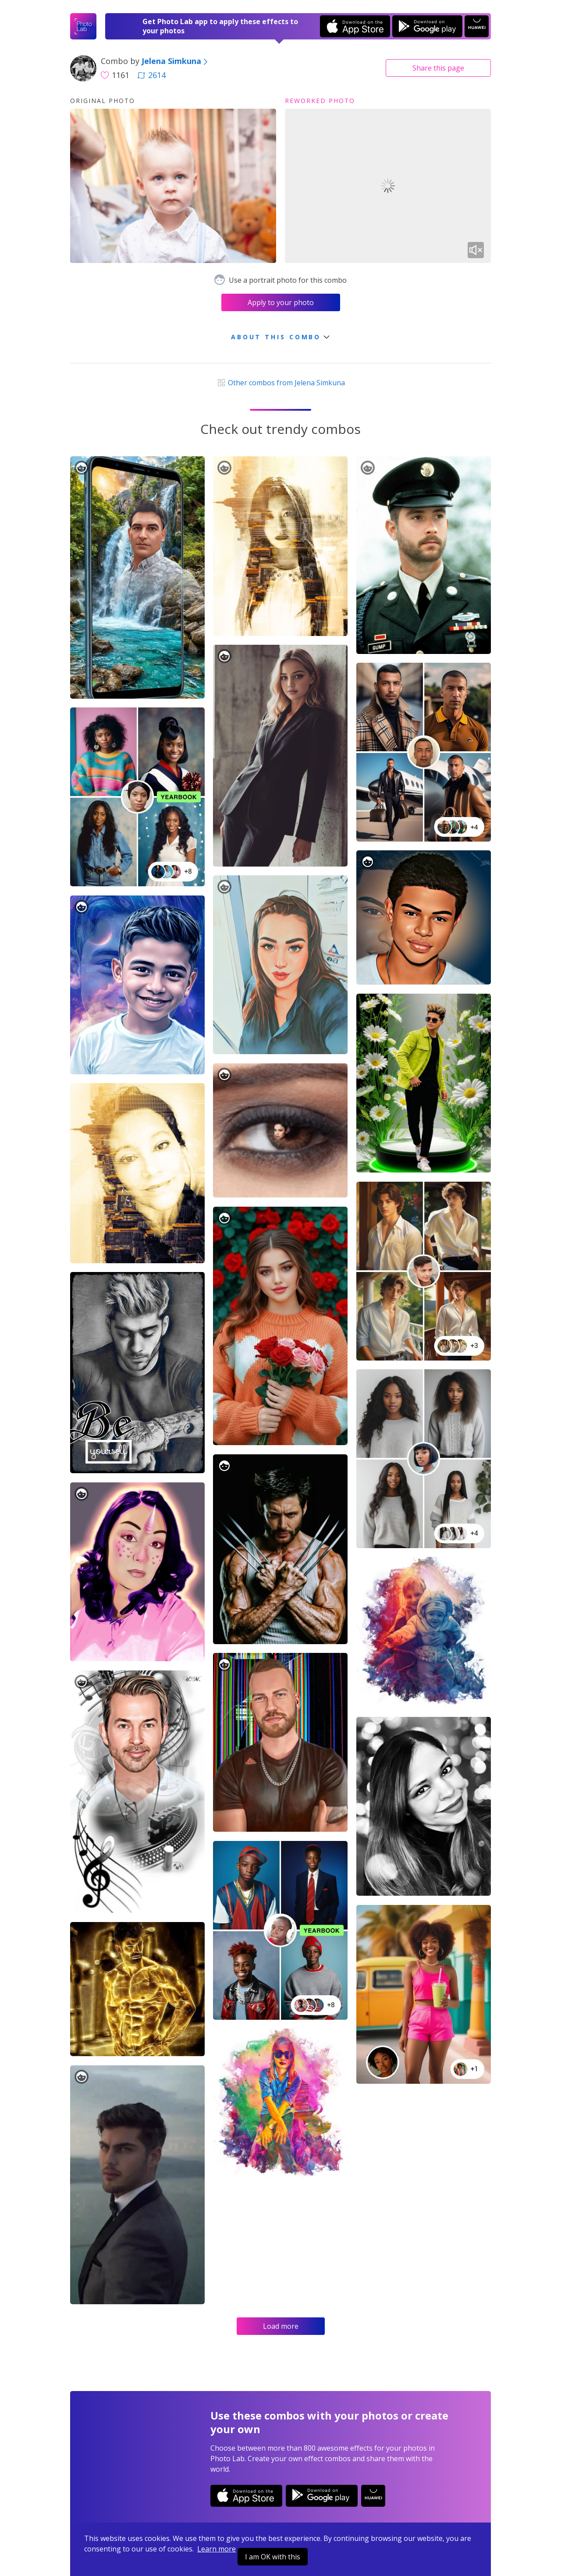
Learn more (216, 2549)
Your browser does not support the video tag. (388, 186)
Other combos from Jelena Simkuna (280, 382)
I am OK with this (272, 2557)
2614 (152, 75)
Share (438, 68)
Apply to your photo (281, 302)
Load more (280, 2326)
